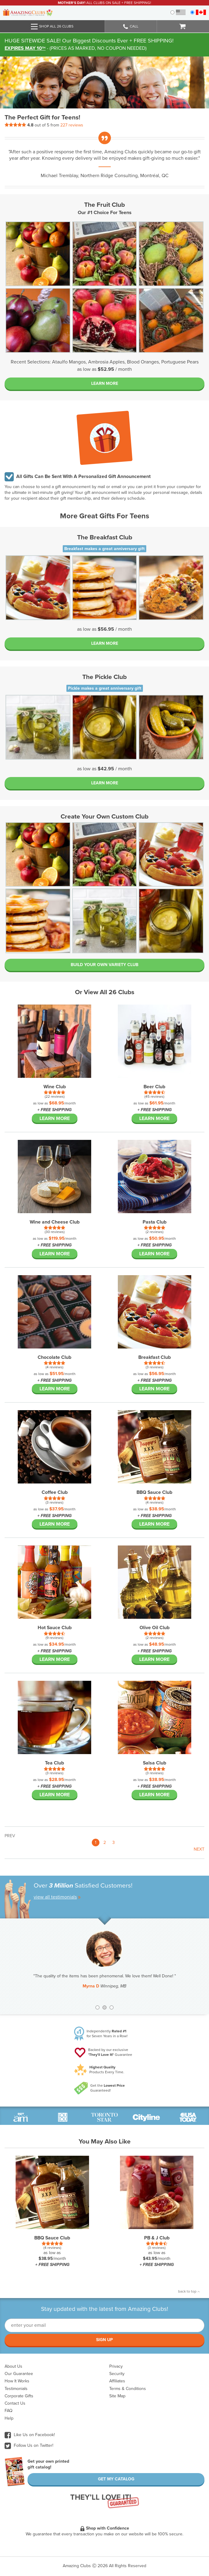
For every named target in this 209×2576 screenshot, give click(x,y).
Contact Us (15, 2403)
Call (130, 26)
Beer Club (154, 1086)
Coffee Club (55, 1492)
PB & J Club (157, 2238)
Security (117, 2373)
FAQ (9, 2410)
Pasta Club (154, 1222)
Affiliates (117, 2381)
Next (199, 1849)
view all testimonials (57, 1897)
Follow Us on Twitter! (29, 2445)
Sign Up (104, 2339)
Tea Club (54, 1763)
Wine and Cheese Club (55, 1222)
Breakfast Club (154, 1357)
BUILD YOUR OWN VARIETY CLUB (104, 964)
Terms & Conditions (127, 2388)
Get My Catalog (116, 2479)
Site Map (117, 2396)
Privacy (116, 2366)
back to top (189, 2291)
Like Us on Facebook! (30, 2434)
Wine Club (54, 1086)
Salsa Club (154, 1763)
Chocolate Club (54, 1357)
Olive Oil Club (155, 1627)
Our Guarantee (19, 2373)
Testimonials (16, 2388)
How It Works (17, 2381)
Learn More (104, 383)
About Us (13, 2366)
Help (9, 2418)
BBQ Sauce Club (154, 1492)
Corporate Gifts (19, 2396)
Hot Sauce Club (55, 1627)
